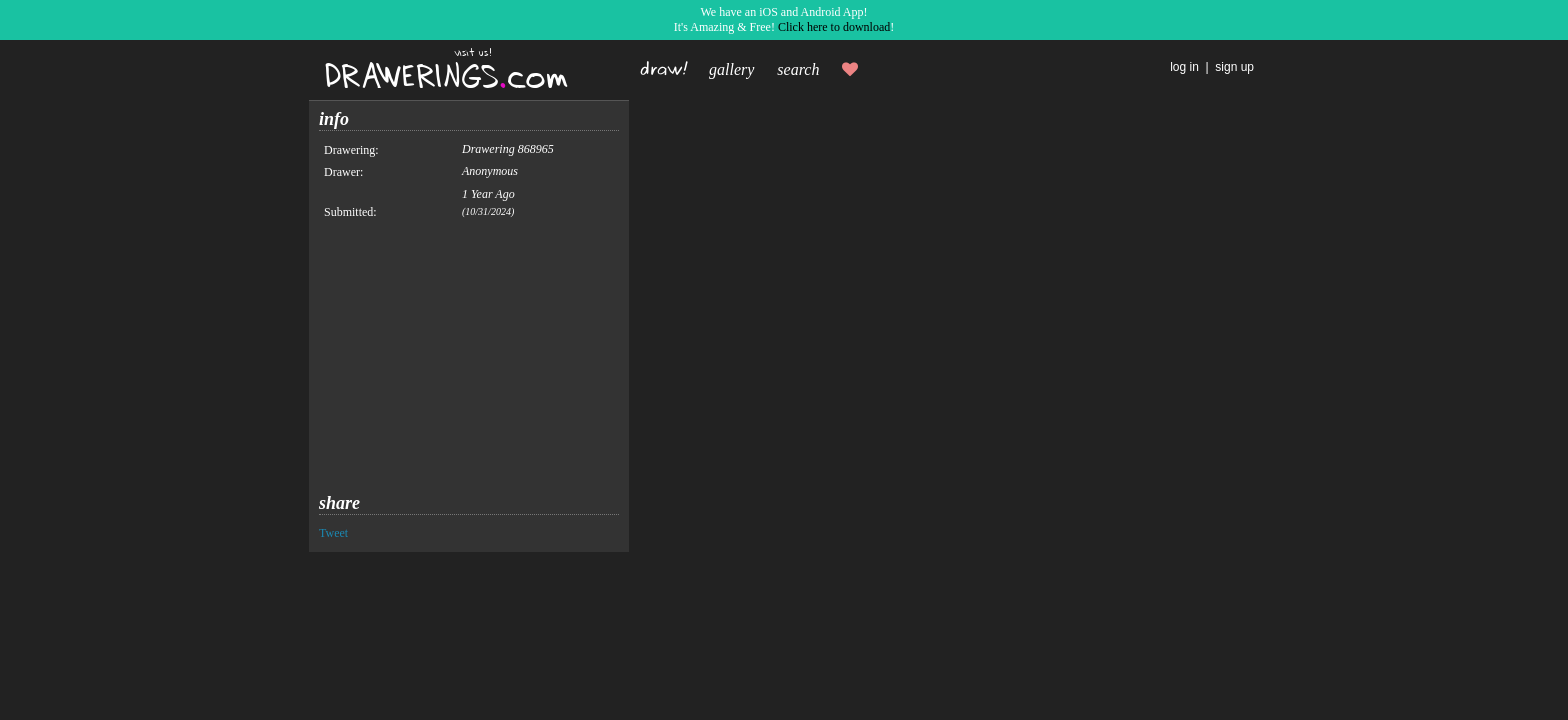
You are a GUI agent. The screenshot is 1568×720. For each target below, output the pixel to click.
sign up (1234, 67)
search (798, 69)
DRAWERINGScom (446, 78)
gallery (731, 69)
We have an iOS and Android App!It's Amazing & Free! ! (784, 19)
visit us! (473, 52)
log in (1184, 67)
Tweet (333, 533)
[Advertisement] (469, 356)
